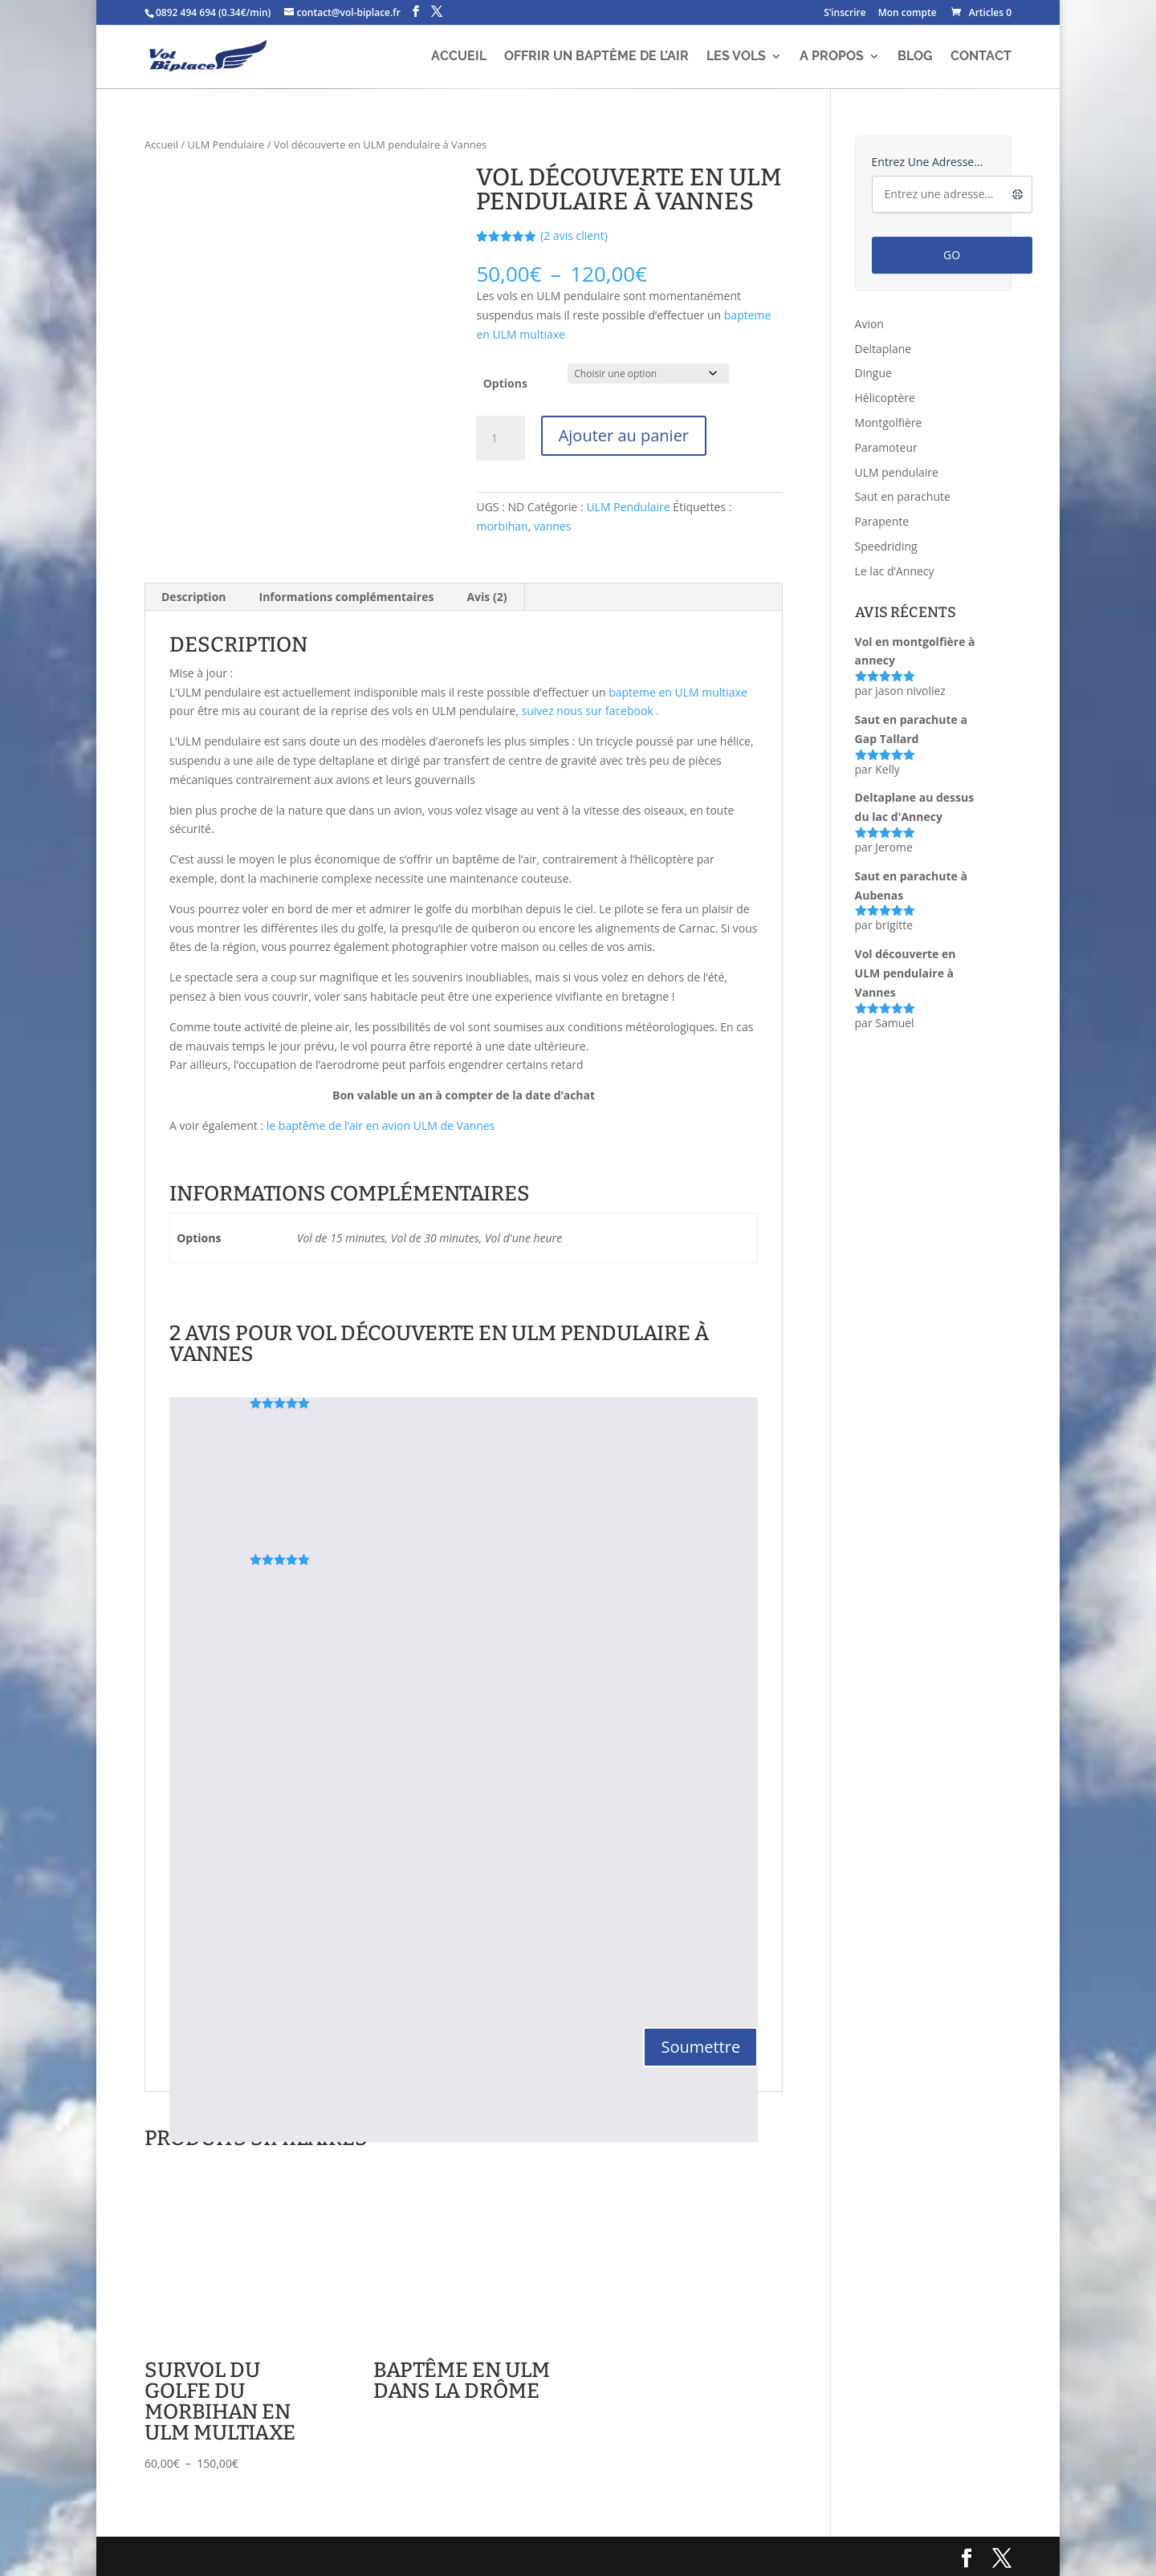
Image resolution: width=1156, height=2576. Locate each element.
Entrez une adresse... (927, 161)
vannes (552, 526)
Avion (869, 323)
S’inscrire (844, 13)
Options (505, 383)
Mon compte (907, 13)
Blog (915, 57)
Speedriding (886, 546)
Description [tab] (193, 596)
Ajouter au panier (624, 435)
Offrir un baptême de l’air (596, 57)
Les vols (736, 57)
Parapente (882, 521)
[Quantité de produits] (500, 438)
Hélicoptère (885, 397)
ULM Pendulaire (226, 144)
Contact (981, 57)
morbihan (501, 526)
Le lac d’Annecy (894, 571)
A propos (832, 57)
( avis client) (574, 235)
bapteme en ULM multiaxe (678, 692)
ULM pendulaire (896, 472)
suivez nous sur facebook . (591, 710)
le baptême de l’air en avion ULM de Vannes (381, 1125)
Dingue (873, 372)
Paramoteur (886, 447)
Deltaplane (883, 348)
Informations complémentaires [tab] (346, 596)
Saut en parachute (902, 496)
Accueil (458, 57)
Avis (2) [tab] (486, 596)
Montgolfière (888, 422)
